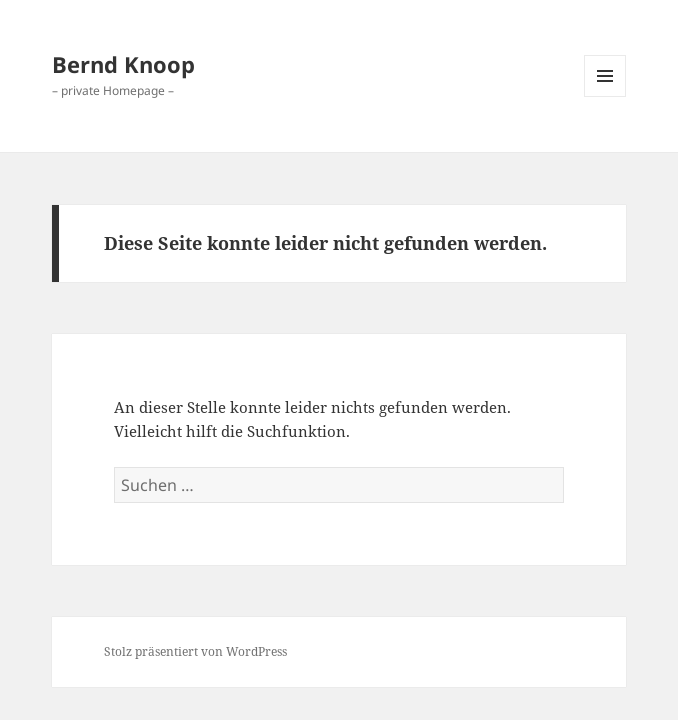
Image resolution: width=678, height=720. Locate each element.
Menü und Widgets (605, 96)
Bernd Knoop (123, 64)
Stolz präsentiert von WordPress (195, 651)
